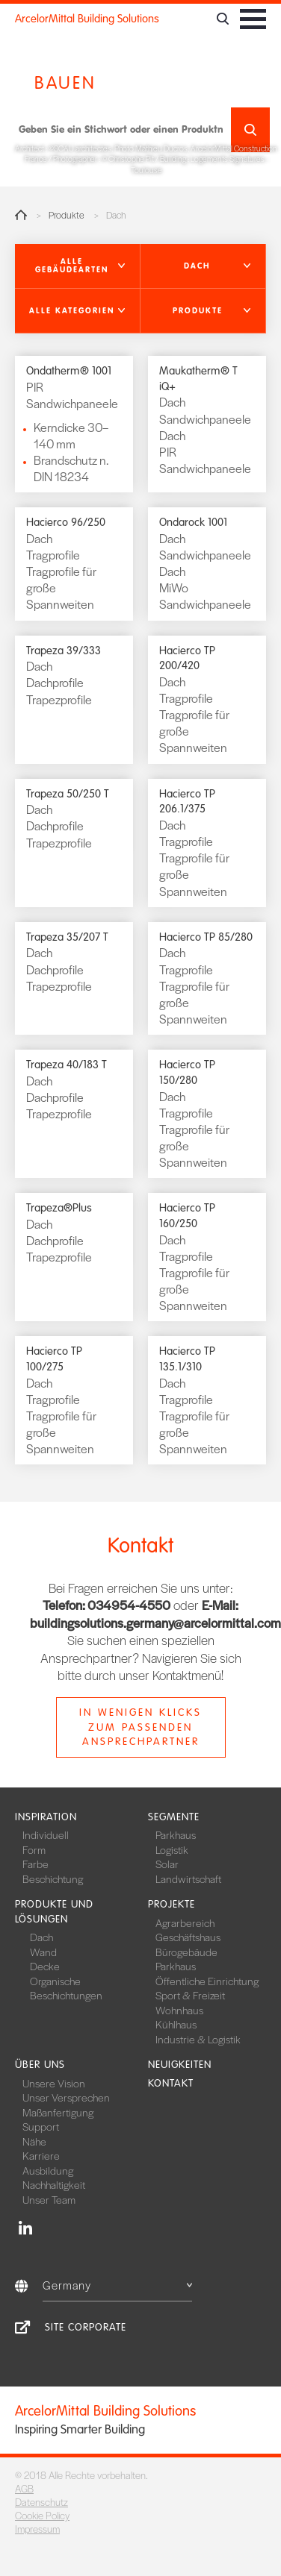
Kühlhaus (176, 2023)
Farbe (35, 1863)
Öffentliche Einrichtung (207, 1980)
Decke (45, 1965)
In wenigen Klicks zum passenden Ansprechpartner (140, 1727)
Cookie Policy (42, 2515)
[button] (77, 266)
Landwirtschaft (188, 1878)
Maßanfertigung (57, 2112)
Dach (41, 1936)
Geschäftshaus (187, 1936)
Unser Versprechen (66, 2097)
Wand (43, 1951)
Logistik (171, 1849)
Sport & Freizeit (190, 1994)
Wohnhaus (179, 2009)
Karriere (41, 2155)
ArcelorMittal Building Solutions (87, 18)
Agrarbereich (184, 1922)
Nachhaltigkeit (53, 2184)
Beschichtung (52, 1878)
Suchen (250, 129)
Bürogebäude (186, 1951)
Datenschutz (41, 2502)
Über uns (40, 2064)
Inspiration (46, 1817)
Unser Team (48, 2199)
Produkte (66, 215)
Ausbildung (47, 2170)
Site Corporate (85, 2327)
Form (34, 1849)
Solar (167, 1863)
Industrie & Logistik (198, 2038)
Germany (117, 2285)
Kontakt (171, 2083)
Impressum (37, 2529)
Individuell (45, 1834)
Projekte (171, 1904)
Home (21, 215)
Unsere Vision (53, 2082)
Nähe (34, 2141)
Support (40, 2126)
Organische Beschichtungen (66, 1988)
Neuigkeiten (179, 2064)
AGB (24, 2488)
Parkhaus (175, 1834)
